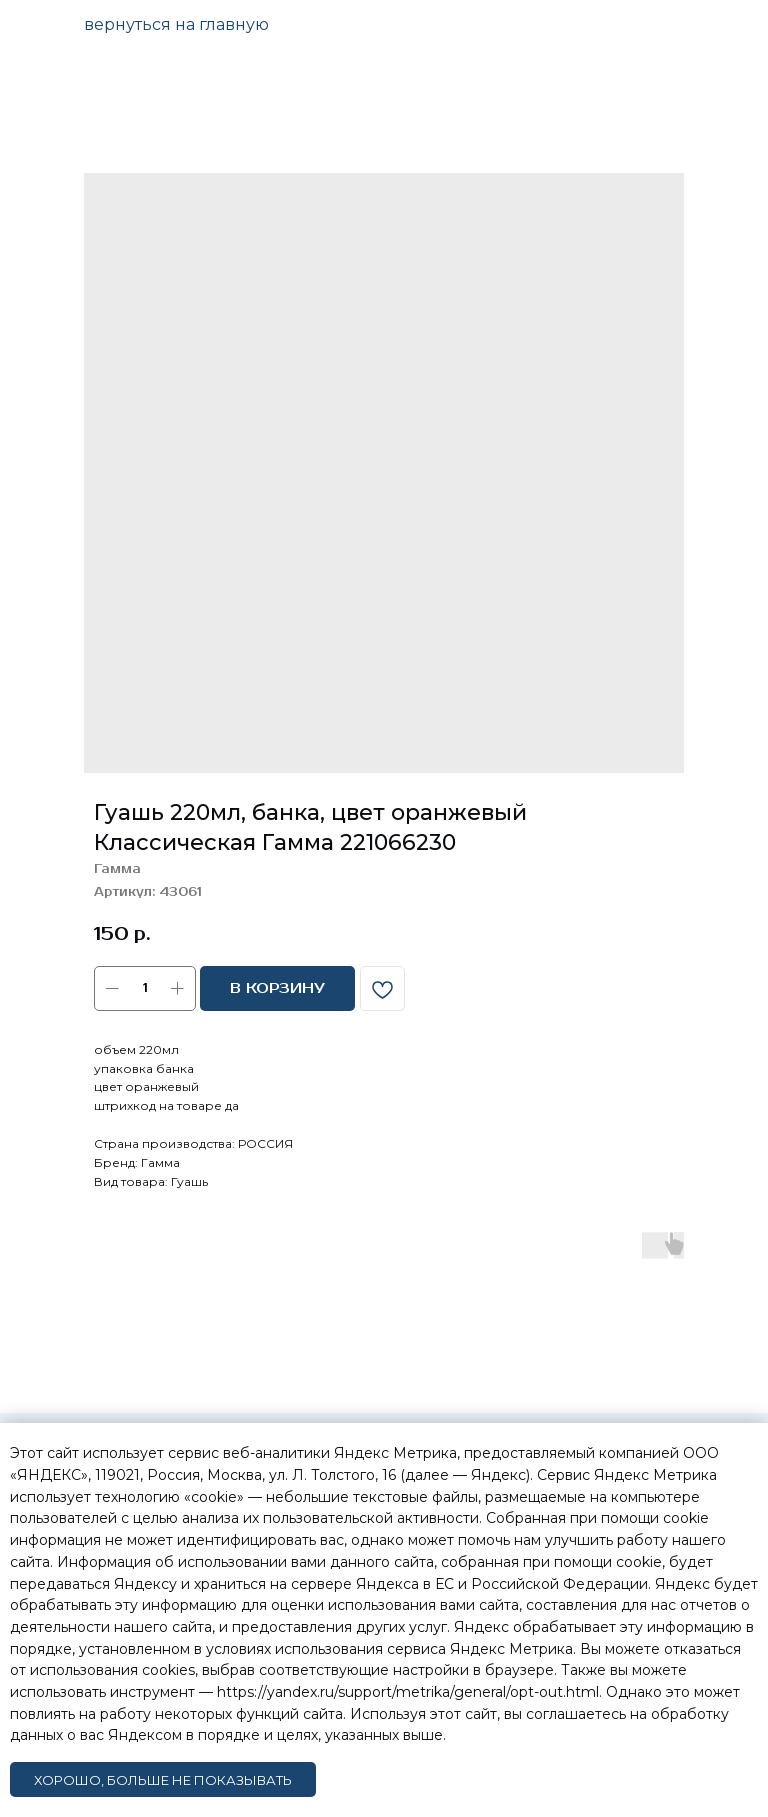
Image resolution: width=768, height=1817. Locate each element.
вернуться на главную (176, 24)
